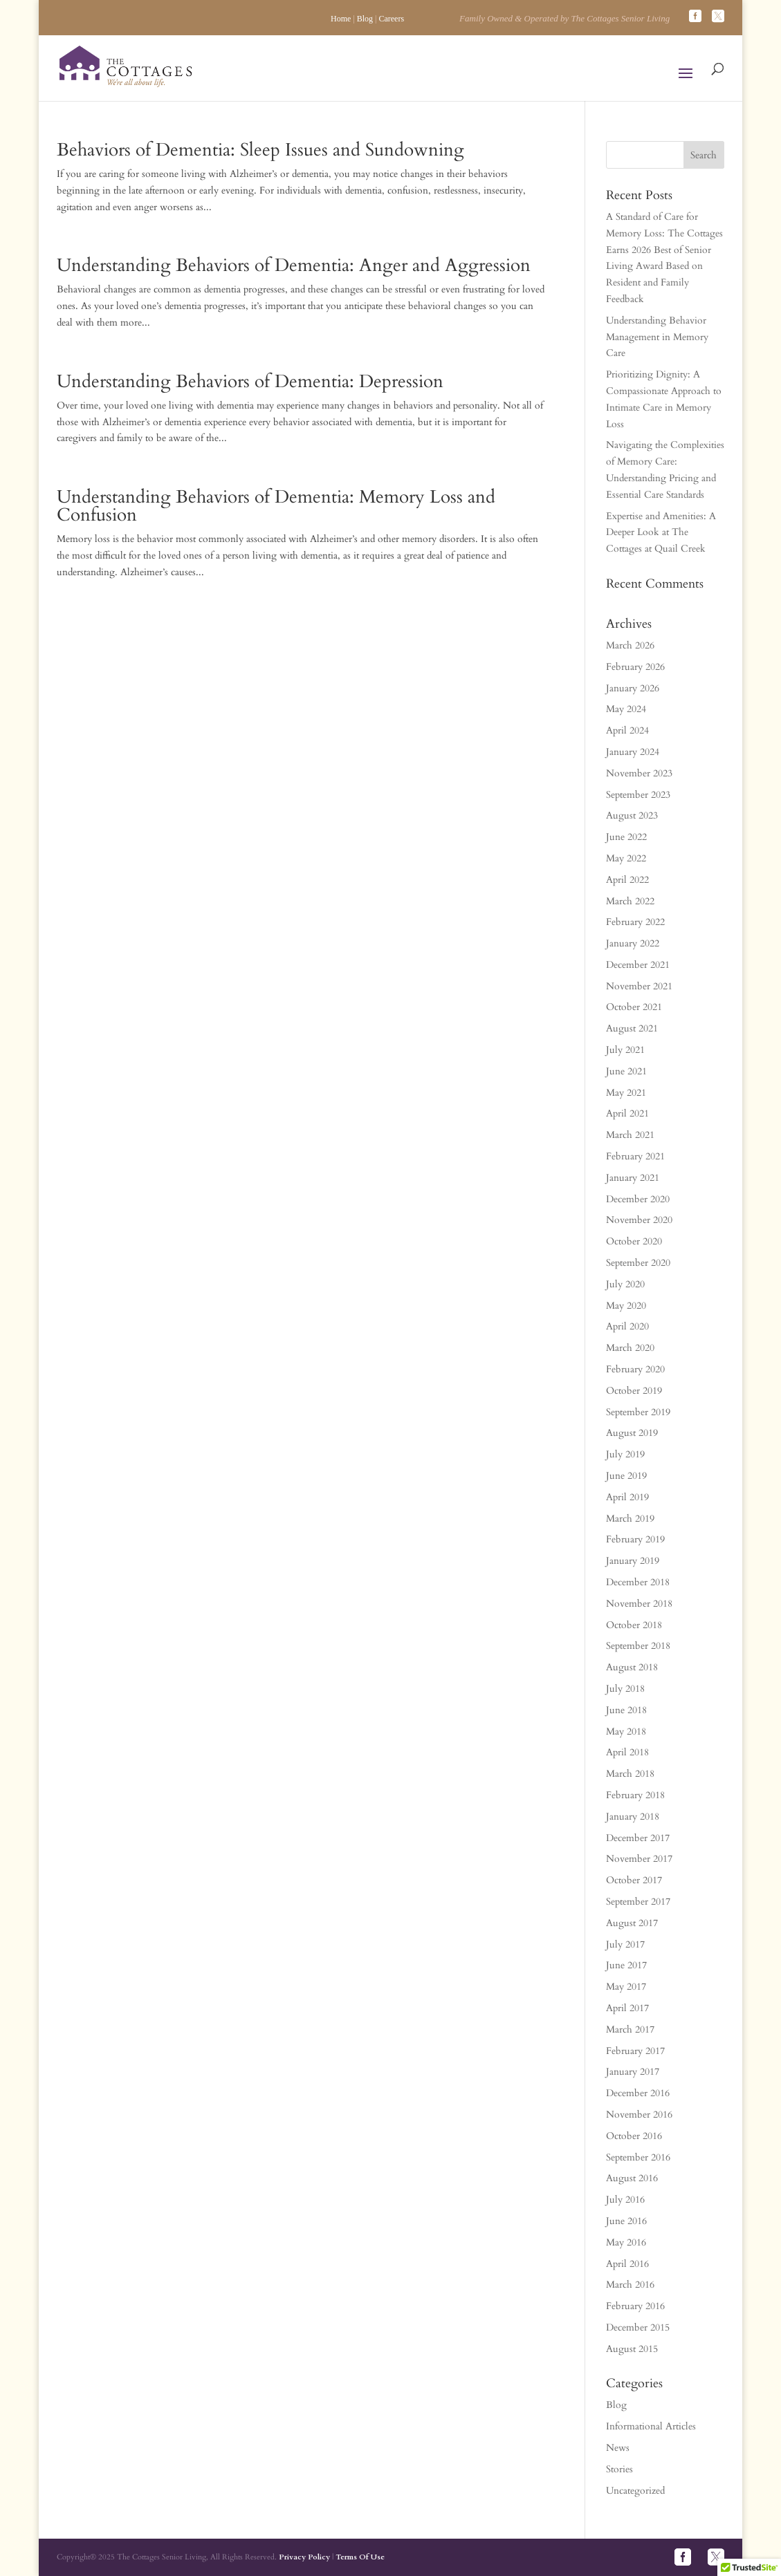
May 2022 (626, 858)
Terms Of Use (360, 2557)
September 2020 (638, 1262)
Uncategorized (635, 2490)
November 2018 (639, 1603)
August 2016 (632, 2178)
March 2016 (630, 2284)
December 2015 (638, 2327)
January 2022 (632, 943)
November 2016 (639, 2114)
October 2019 (634, 1390)
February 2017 (635, 2050)
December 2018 (638, 1582)
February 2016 (635, 2306)
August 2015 (632, 2348)
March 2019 (630, 1518)
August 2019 (632, 1432)
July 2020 (625, 1284)
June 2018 (626, 1710)
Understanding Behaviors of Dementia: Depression (250, 381)
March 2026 (630, 645)
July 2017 (625, 1944)
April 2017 (627, 2008)
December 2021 (638, 964)
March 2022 (630, 901)
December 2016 (638, 2093)
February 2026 (635, 666)
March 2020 (630, 1347)
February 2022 (635, 921)
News (618, 2447)
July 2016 (625, 2199)
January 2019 (632, 1560)
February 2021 (635, 1156)
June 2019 (626, 1475)
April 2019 (627, 1497)
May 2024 (626, 709)
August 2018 (632, 1667)
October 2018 (634, 1625)
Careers (391, 19)
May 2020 (626, 1305)
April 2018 (627, 1752)
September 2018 (638, 1645)
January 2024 (632, 751)
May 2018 (626, 1731)
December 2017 (638, 1838)
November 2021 (639, 986)
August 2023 (632, 815)
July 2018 (625, 1688)
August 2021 (632, 1028)
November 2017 (639, 1858)
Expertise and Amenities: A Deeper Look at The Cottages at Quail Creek (661, 533)
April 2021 (627, 1113)
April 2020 (627, 1326)
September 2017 (638, 1901)
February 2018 (635, 1795)
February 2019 (635, 1539)
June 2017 (626, 1965)
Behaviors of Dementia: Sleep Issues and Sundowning (260, 150)
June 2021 (626, 1071)
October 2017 (634, 1880)
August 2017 (632, 1923)
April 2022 (627, 879)
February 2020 (635, 1369)
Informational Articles (651, 2426)
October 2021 (634, 1007)
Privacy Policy (304, 2557)
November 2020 (639, 1219)
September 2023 (638, 794)
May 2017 (626, 1986)
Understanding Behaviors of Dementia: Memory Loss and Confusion (276, 506)
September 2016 (638, 2157)
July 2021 (625, 1049)
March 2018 (630, 1773)
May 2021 (626, 1092)
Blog (365, 19)
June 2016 (626, 2221)
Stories (619, 2469)
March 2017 (630, 2029)
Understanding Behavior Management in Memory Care (657, 337)
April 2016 (627, 2263)
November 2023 (639, 773)
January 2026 (632, 688)
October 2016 (634, 2136)
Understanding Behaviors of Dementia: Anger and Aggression (294, 265)
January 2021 (632, 1177)
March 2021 (630, 1134)
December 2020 (638, 1199)
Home (341, 19)
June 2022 (626, 836)
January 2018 (632, 1816)
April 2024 (627, 730)
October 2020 (634, 1241)
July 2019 (625, 1454)
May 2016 (626, 2242)
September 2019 (638, 1412)
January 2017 (632, 2071)
